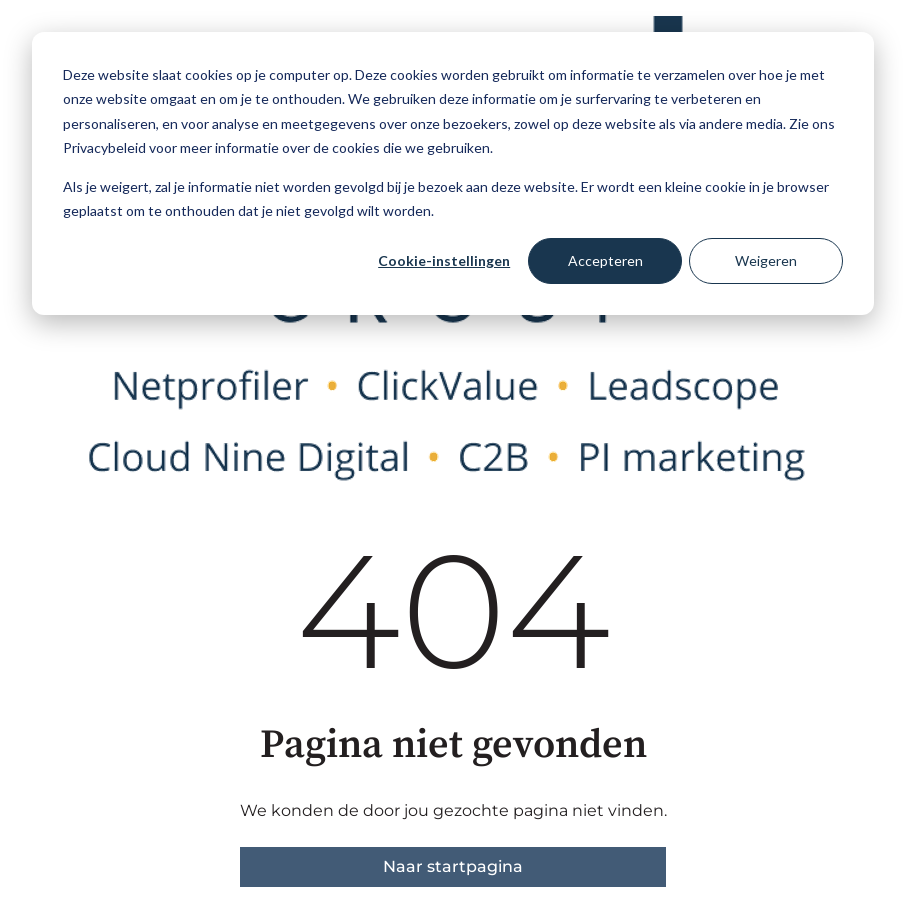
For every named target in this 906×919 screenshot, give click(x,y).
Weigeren (766, 260)
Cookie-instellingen (444, 260)
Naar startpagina (453, 866)
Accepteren (605, 260)
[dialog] (453, 173)
